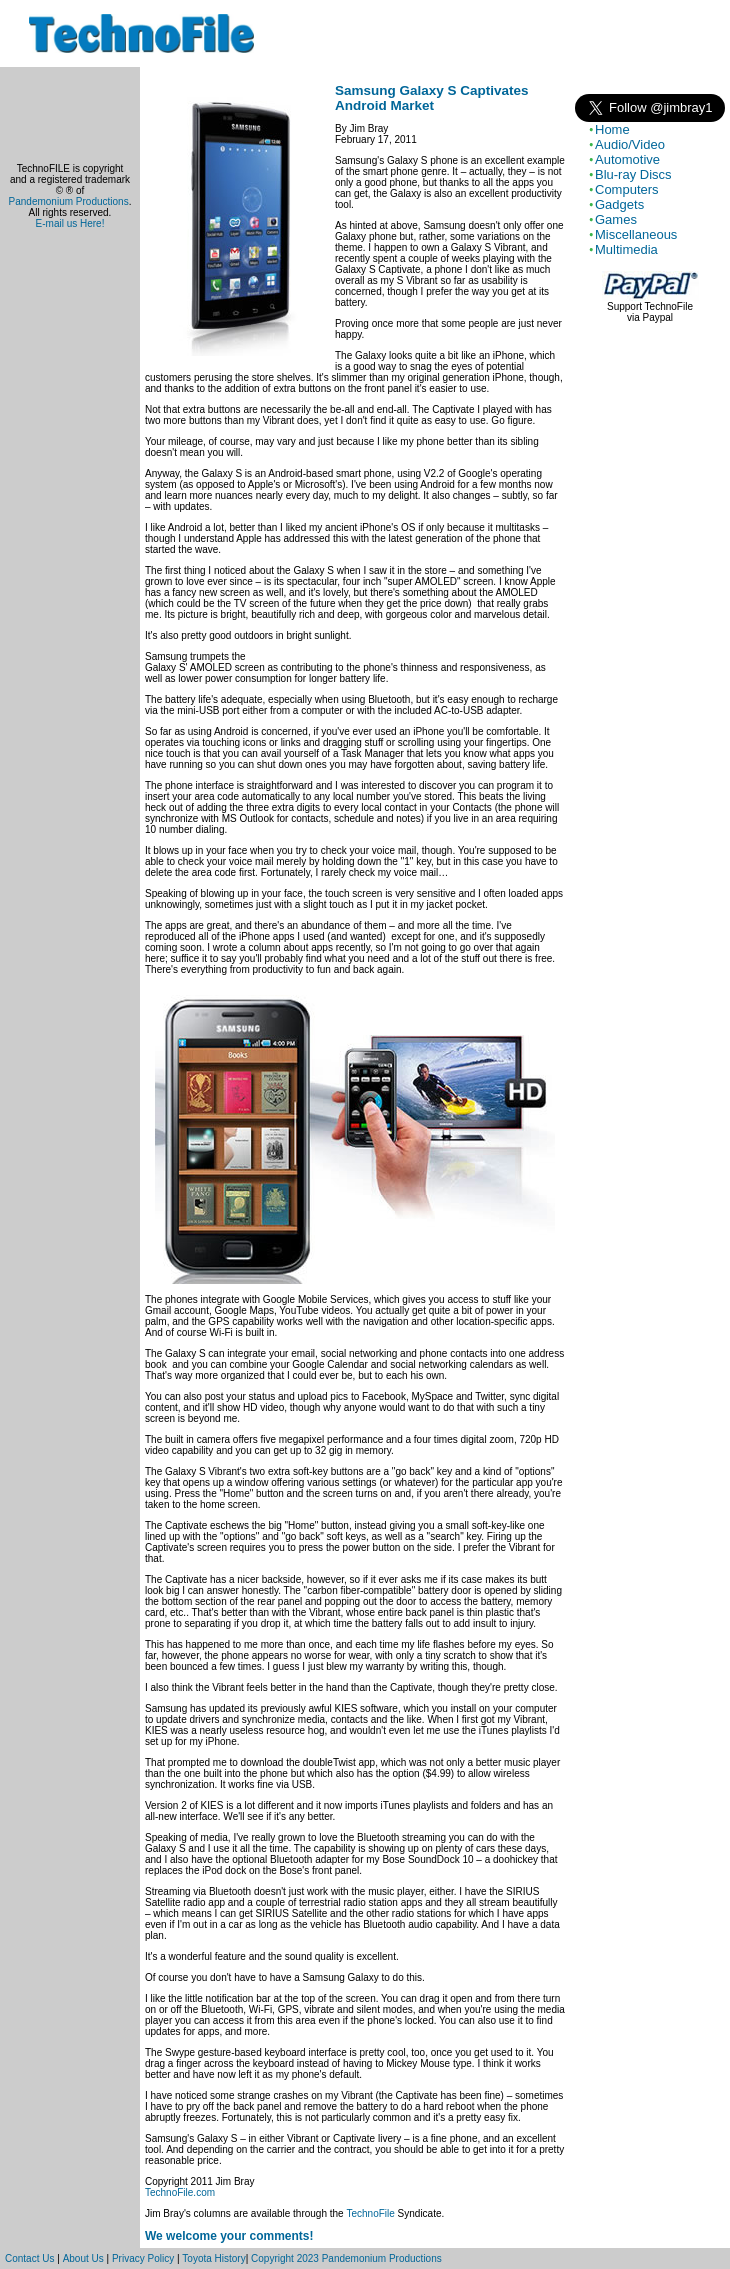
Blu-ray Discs (633, 174)
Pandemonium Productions (69, 201)
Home (612, 129)
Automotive (627, 159)
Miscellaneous (636, 234)
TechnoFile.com (180, 2192)
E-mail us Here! (70, 223)
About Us (83, 2258)
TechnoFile (370, 2213)
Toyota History (213, 2258)
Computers (627, 189)
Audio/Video (630, 144)
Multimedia (626, 249)
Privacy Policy (143, 2258)
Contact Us (29, 2258)
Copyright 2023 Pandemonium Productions (346, 2258)
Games (616, 219)
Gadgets (619, 204)
